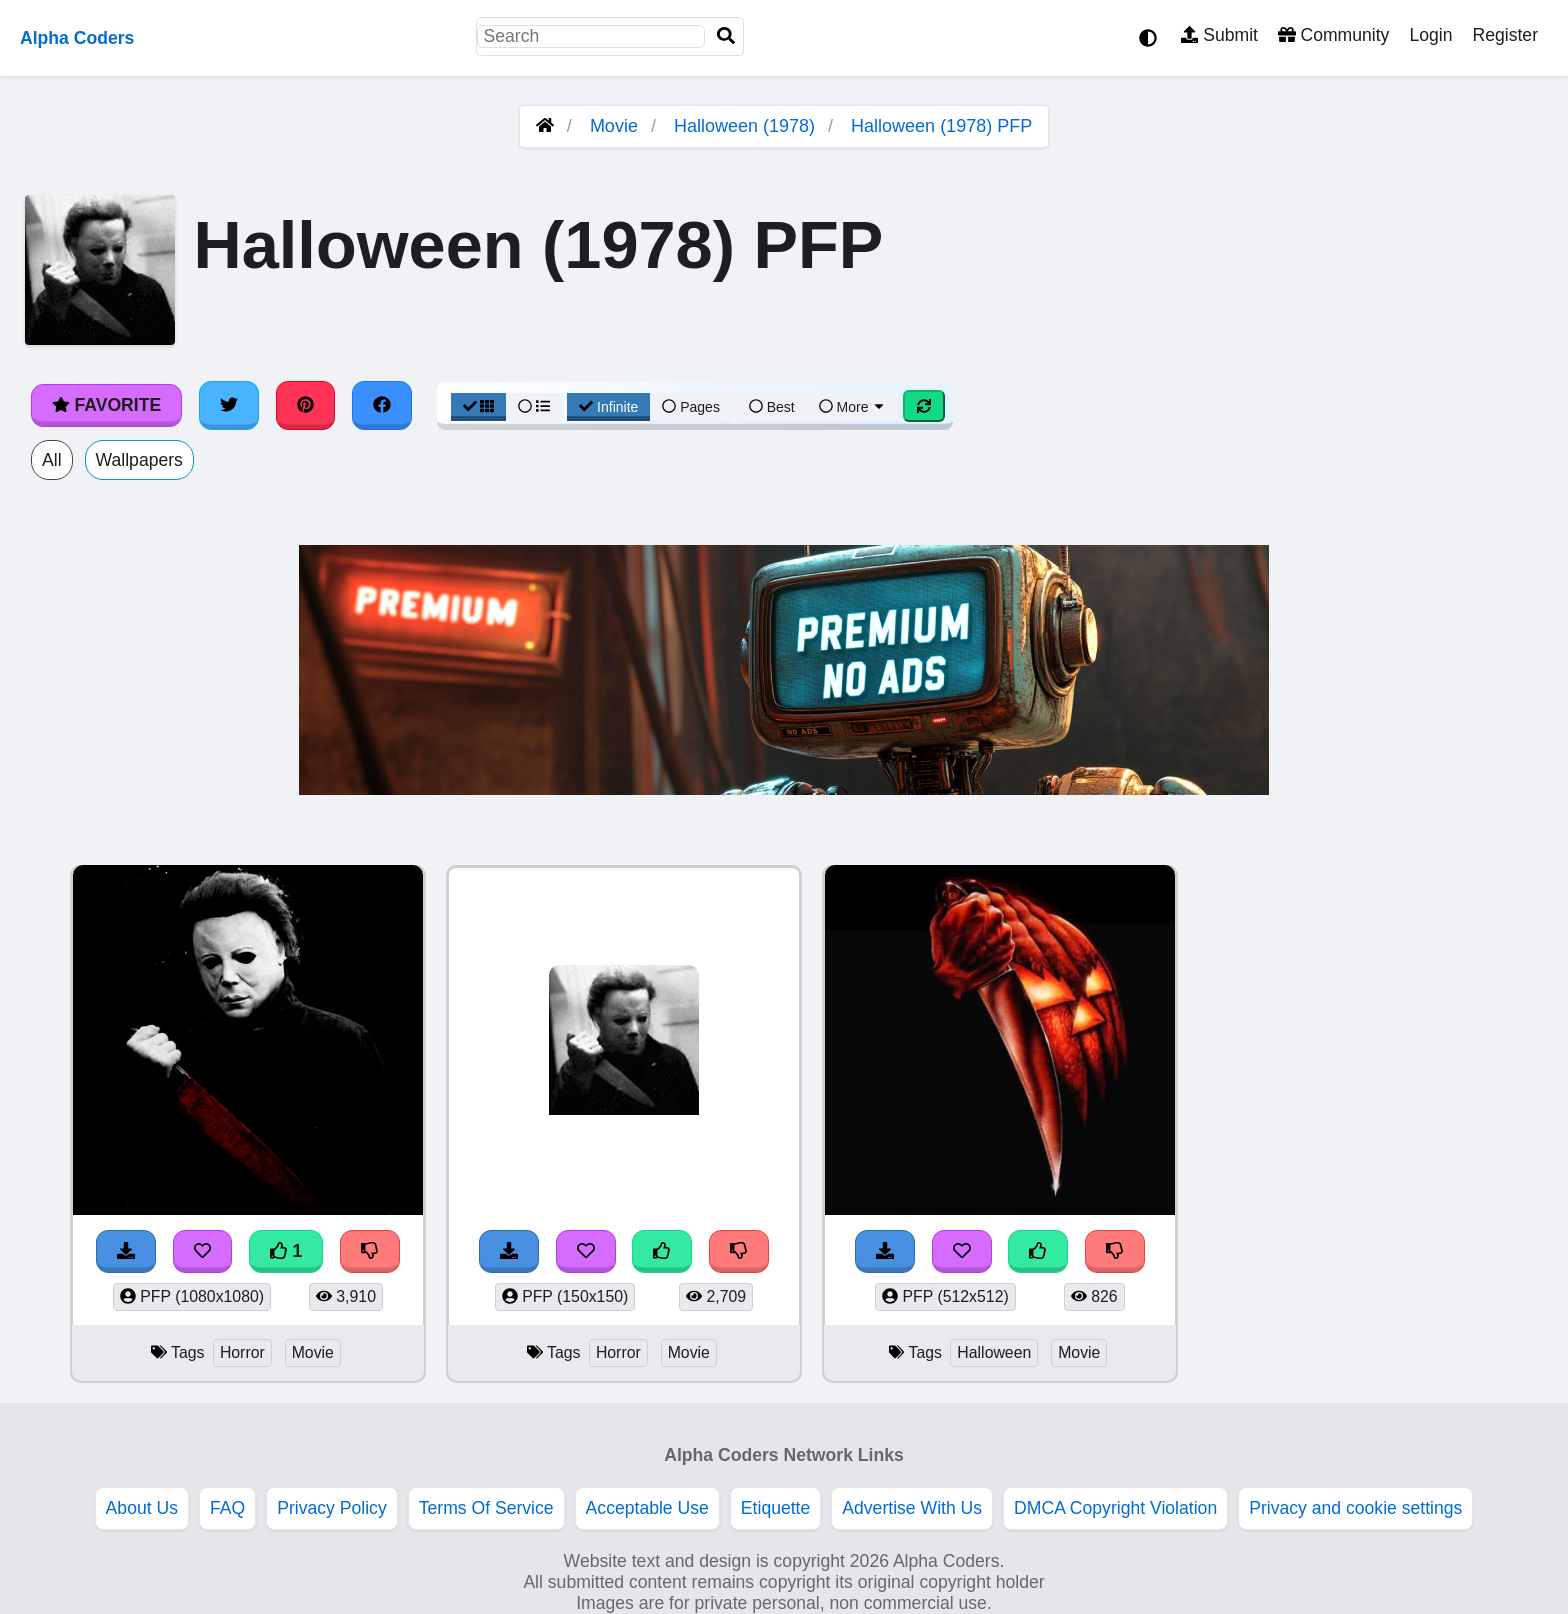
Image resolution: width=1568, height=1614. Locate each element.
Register (1505, 35)
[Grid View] (479, 407)
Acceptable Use (647, 1508)
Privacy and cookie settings (1355, 1508)
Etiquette (775, 1508)
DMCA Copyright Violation (1115, 1508)
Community (1333, 35)
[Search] (726, 36)
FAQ (227, 1508)
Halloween (994, 1352)
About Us (142, 1508)
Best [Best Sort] (772, 407)
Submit (1219, 35)
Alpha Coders (77, 38)
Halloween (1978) (744, 126)
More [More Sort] (853, 407)
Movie (614, 126)
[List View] (534, 407)
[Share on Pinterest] (306, 405)
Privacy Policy (332, 1508)
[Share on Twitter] (229, 405)
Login (1430, 35)
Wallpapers (139, 460)
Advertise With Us (912, 1508)
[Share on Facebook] (382, 405)
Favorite (106, 405)
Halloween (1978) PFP (941, 126)
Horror (242, 1352)
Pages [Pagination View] (691, 407)
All (52, 460)
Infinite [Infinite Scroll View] (608, 407)
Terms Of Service (486, 1508)
